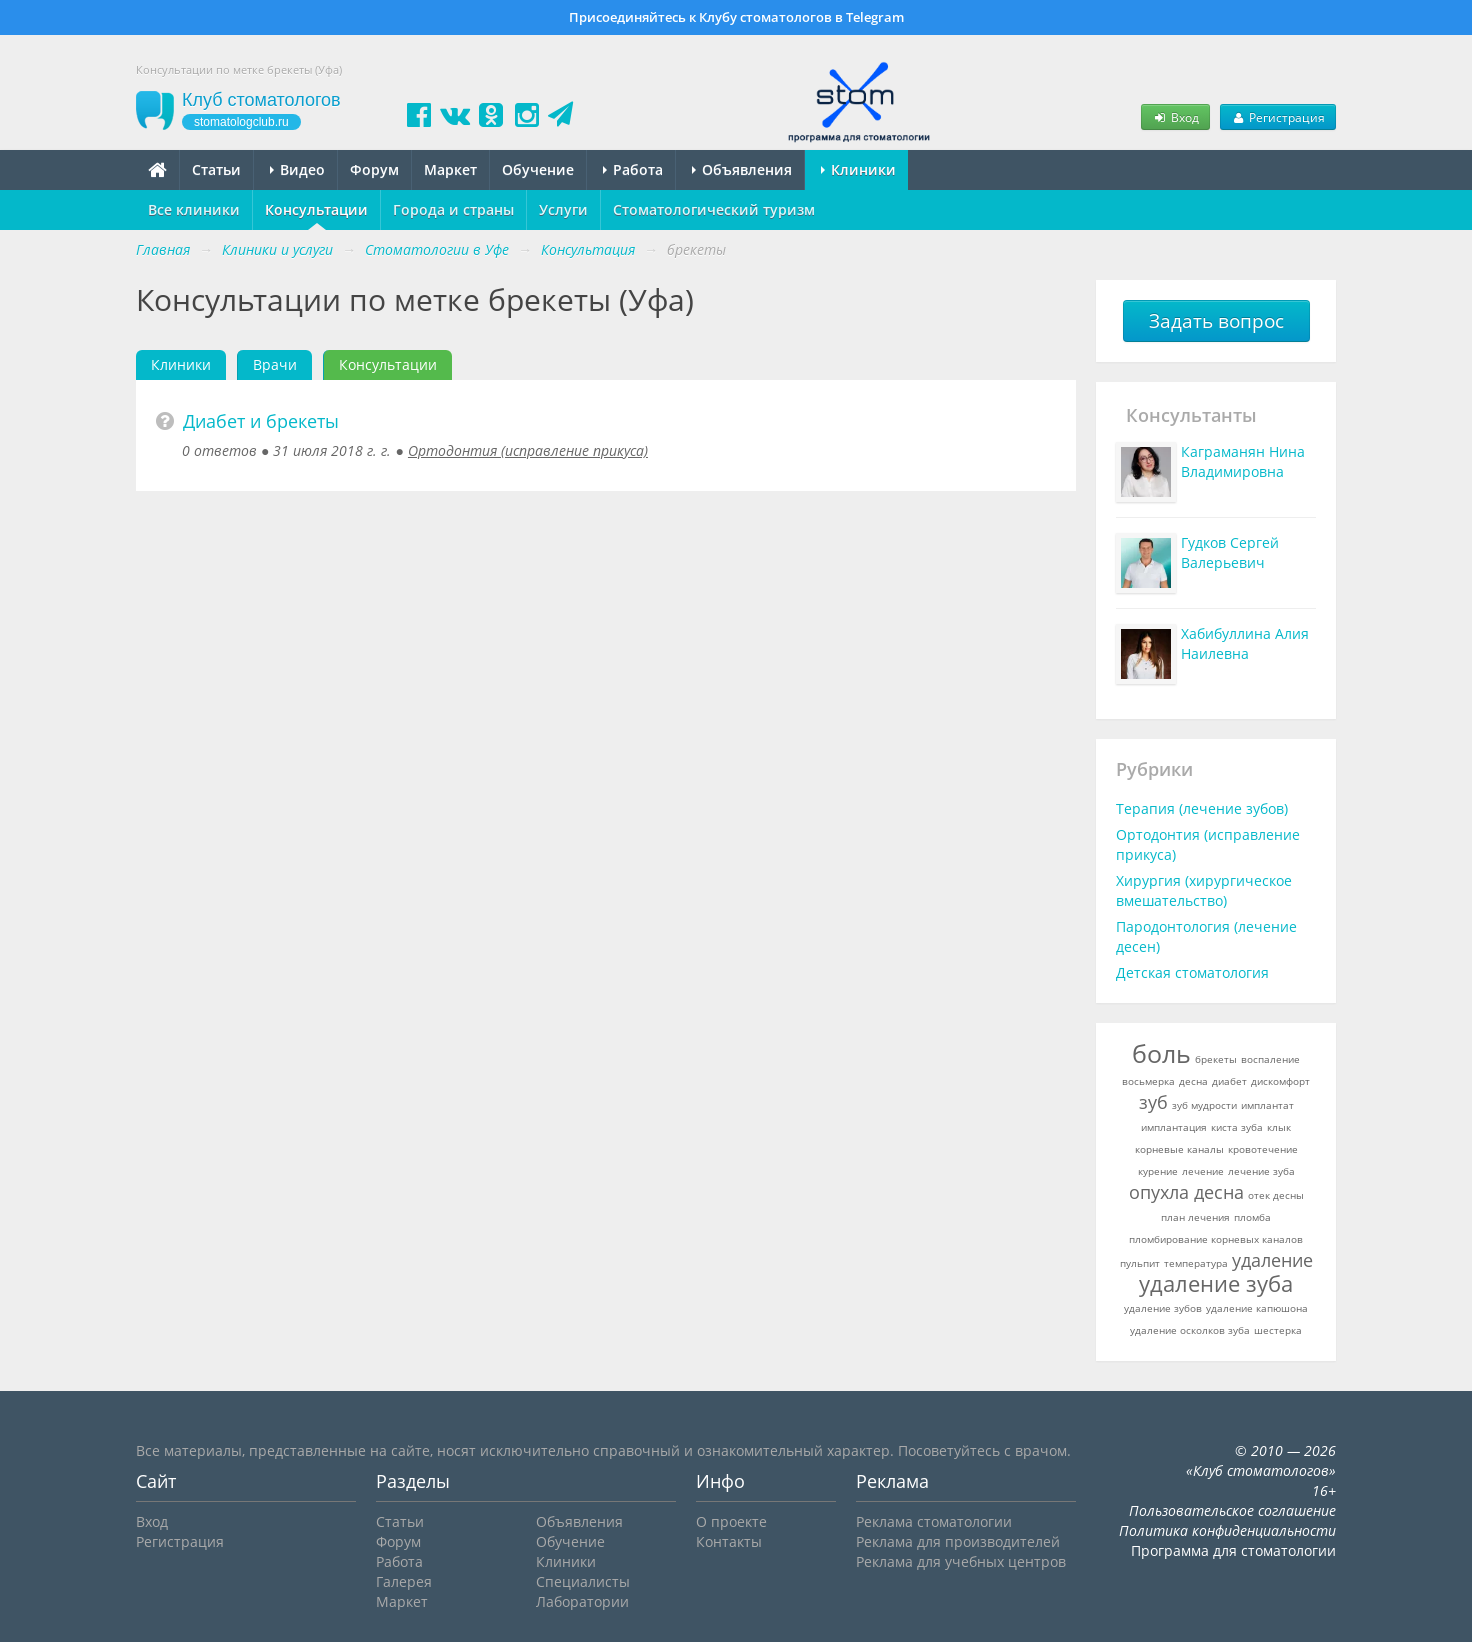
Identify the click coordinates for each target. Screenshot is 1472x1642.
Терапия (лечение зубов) (1202, 808)
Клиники (858, 169)
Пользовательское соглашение (1232, 1510)
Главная (163, 249)
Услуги (563, 209)
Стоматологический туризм (714, 209)
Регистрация (1278, 117)
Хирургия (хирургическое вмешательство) (1204, 890)
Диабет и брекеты (261, 421)
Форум (374, 169)
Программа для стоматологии (1233, 1550)
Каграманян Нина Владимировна (1243, 461)
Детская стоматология (1192, 972)
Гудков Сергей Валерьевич (1230, 552)
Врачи (275, 364)
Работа (633, 169)
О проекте (731, 1521)
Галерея (404, 1581)
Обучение (538, 169)
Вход (1175, 117)
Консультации (316, 209)
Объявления (742, 169)
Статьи (216, 169)
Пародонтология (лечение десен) (1206, 936)
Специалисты (583, 1581)
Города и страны (453, 209)
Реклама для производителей (958, 1541)
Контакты (729, 1541)
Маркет (450, 169)
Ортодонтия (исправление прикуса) (528, 450)
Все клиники (194, 209)
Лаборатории (582, 1601)
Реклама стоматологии (934, 1521)
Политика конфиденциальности (1227, 1530)
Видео (297, 169)
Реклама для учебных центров (961, 1561)
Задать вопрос (1216, 321)
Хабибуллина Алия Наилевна (1245, 643)
